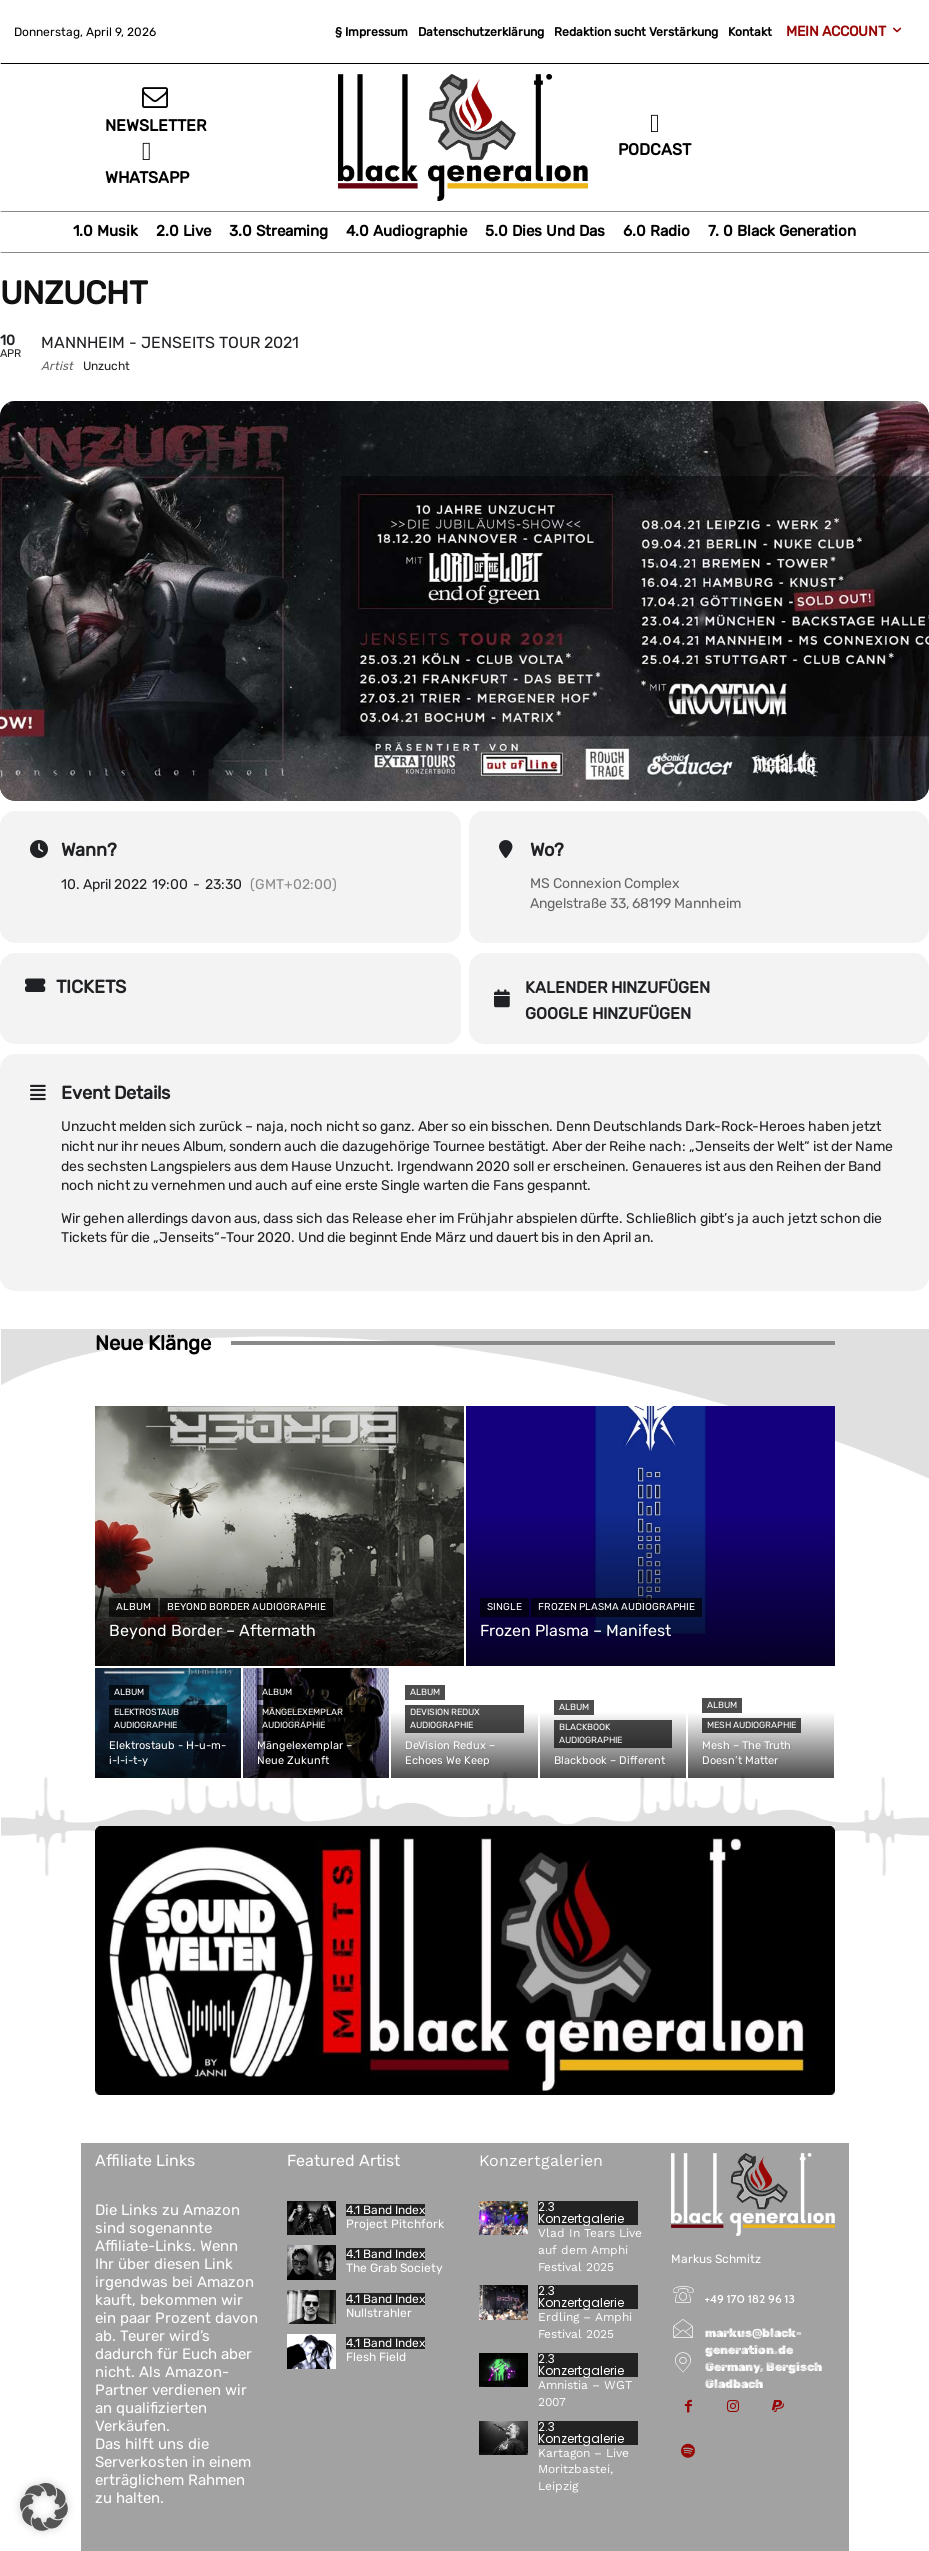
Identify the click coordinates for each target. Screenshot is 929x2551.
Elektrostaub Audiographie (146, 1718)
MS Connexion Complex (605, 883)
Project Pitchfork (395, 2224)
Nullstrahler (379, 2313)
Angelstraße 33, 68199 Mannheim (635, 903)
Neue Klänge (153, 1343)
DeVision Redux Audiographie (445, 1718)
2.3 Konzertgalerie (581, 2213)
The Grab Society (394, 2268)
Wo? (547, 850)
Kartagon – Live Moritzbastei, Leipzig (583, 2470)
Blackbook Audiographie (590, 1733)
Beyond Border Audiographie (246, 1607)
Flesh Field (376, 2357)
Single (504, 1607)
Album (133, 1607)
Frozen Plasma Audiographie (616, 1607)
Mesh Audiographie (751, 1725)
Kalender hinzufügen (617, 987)
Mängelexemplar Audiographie (302, 1718)
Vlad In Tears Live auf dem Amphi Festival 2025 (590, 2250)
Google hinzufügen (608, 1013)
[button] (44, 2507)
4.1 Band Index (385, 2210)
